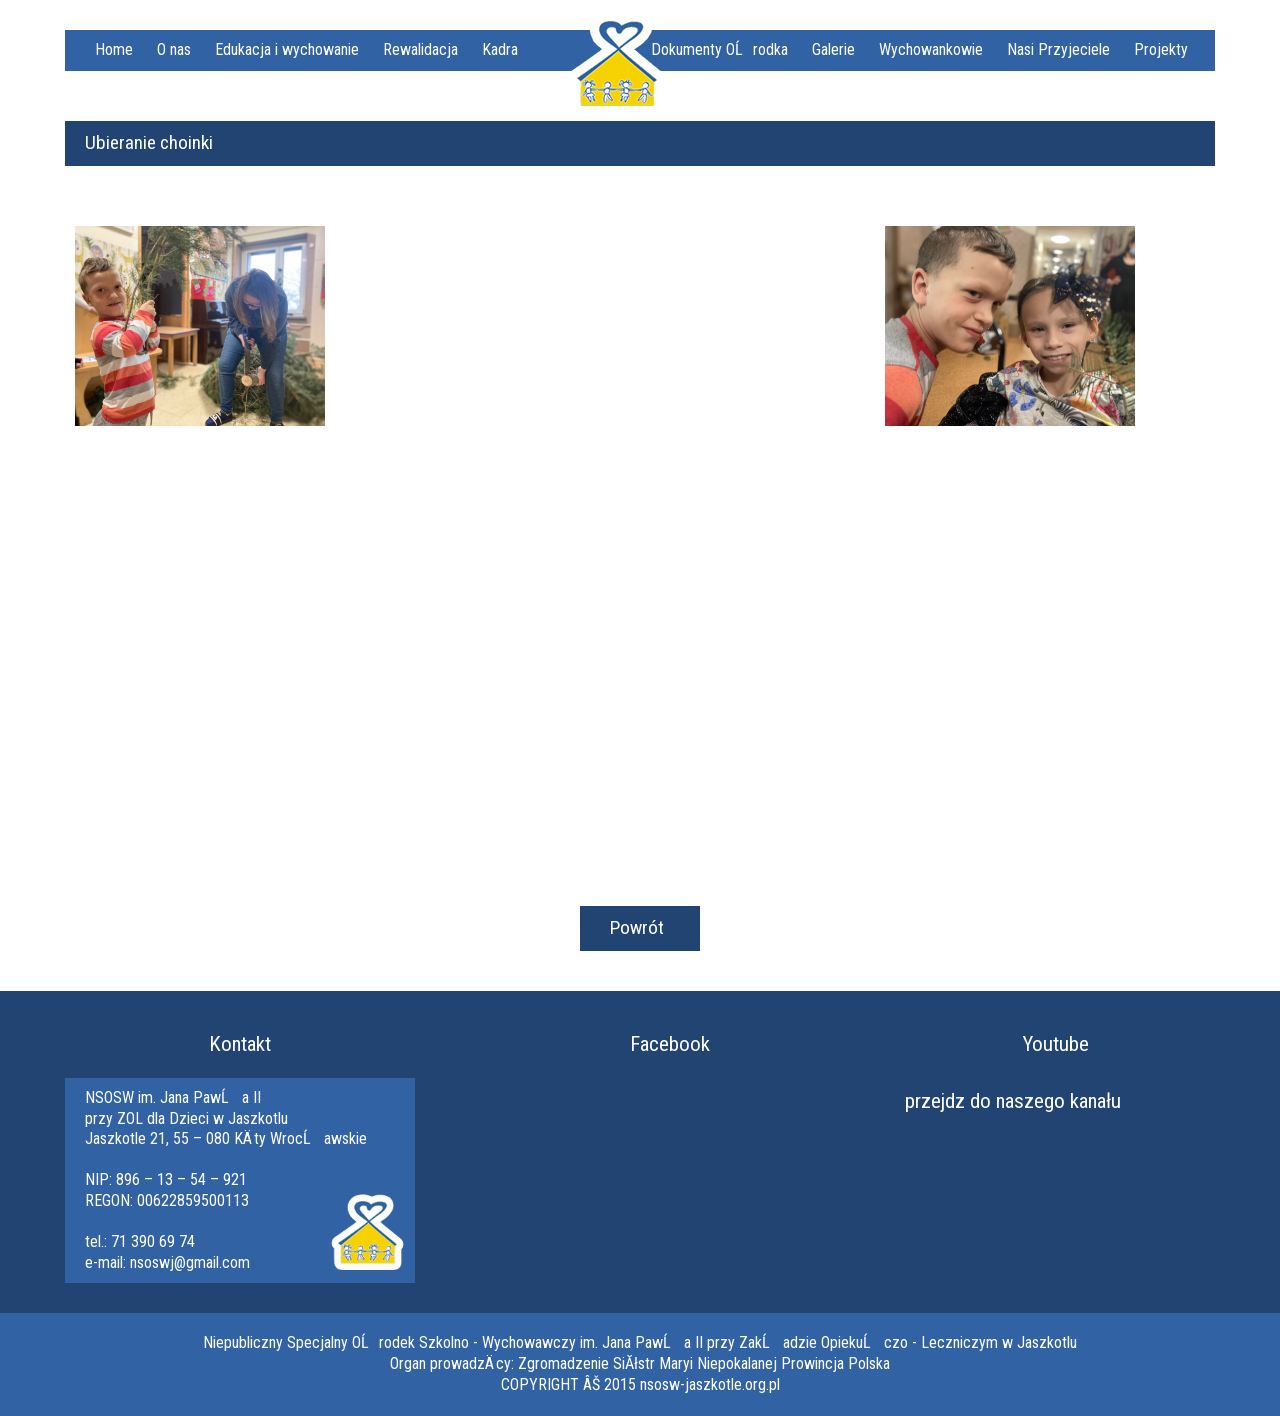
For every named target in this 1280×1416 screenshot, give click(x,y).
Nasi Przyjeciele (1058, 49)
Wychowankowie (931, 49)
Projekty (1161, 49)
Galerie (833, 49)
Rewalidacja (420, 49)
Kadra (500, 49)
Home (114, 49)
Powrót (637, 927)
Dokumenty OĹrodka (719, 49)
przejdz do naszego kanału (1013, 1101)
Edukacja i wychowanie (287, 49)
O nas (174, 49)
